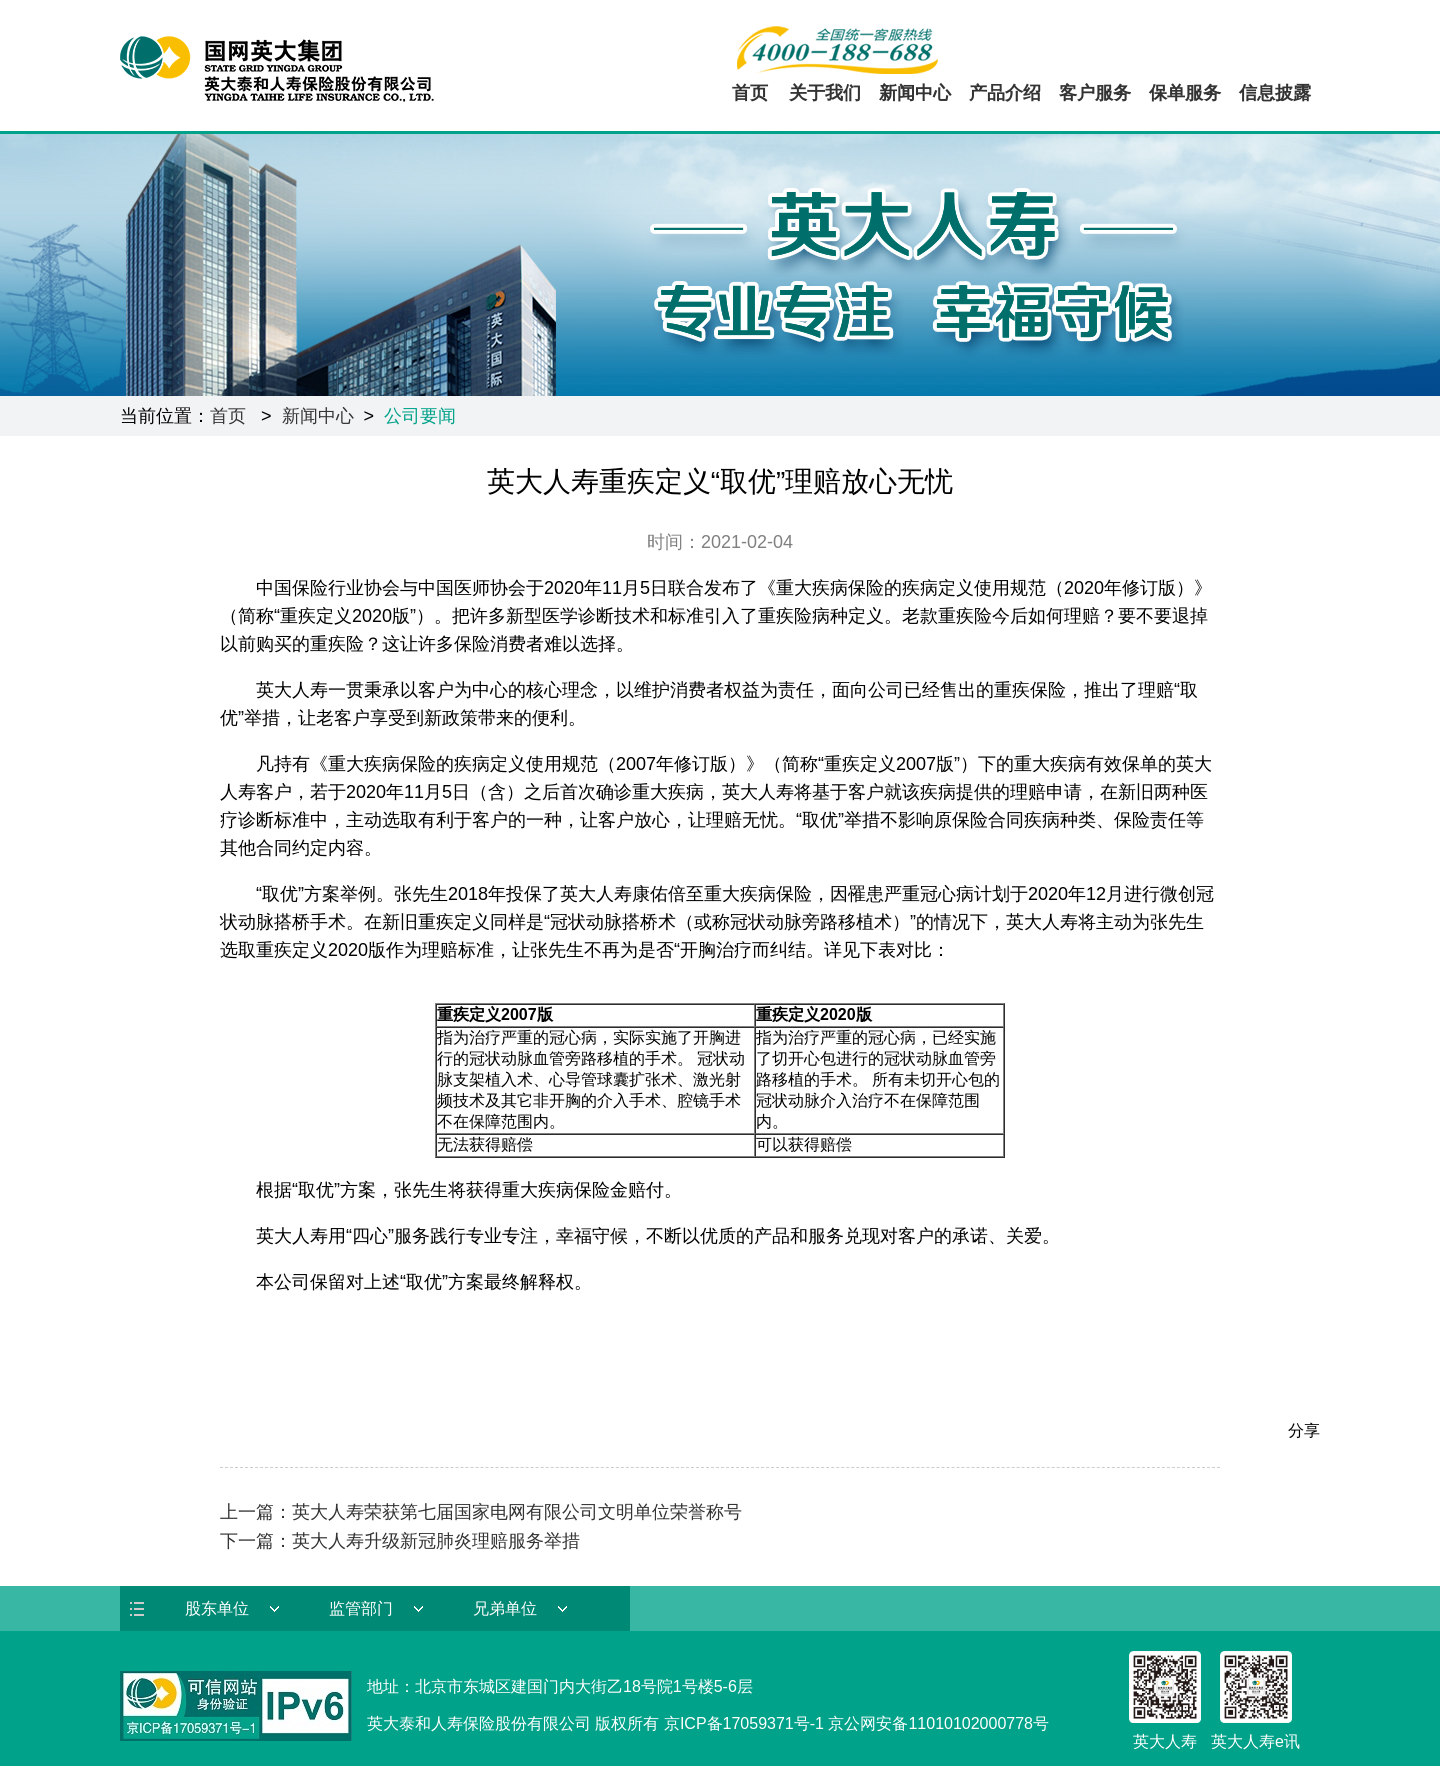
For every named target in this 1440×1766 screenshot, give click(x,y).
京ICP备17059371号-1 (744, 1723)
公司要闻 (420, 416)
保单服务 (1185, 93)
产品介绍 (1005, 93)
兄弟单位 (505, 1608)
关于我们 (825, 93)
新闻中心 (915, 93)
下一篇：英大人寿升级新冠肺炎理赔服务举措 (400, 1541)
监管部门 (361, 1608)
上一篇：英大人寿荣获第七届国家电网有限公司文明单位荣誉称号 (481, 1512)
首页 (750, 93)
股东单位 (217, 1608)
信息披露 (1275, 93)
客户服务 (1095, 93)
